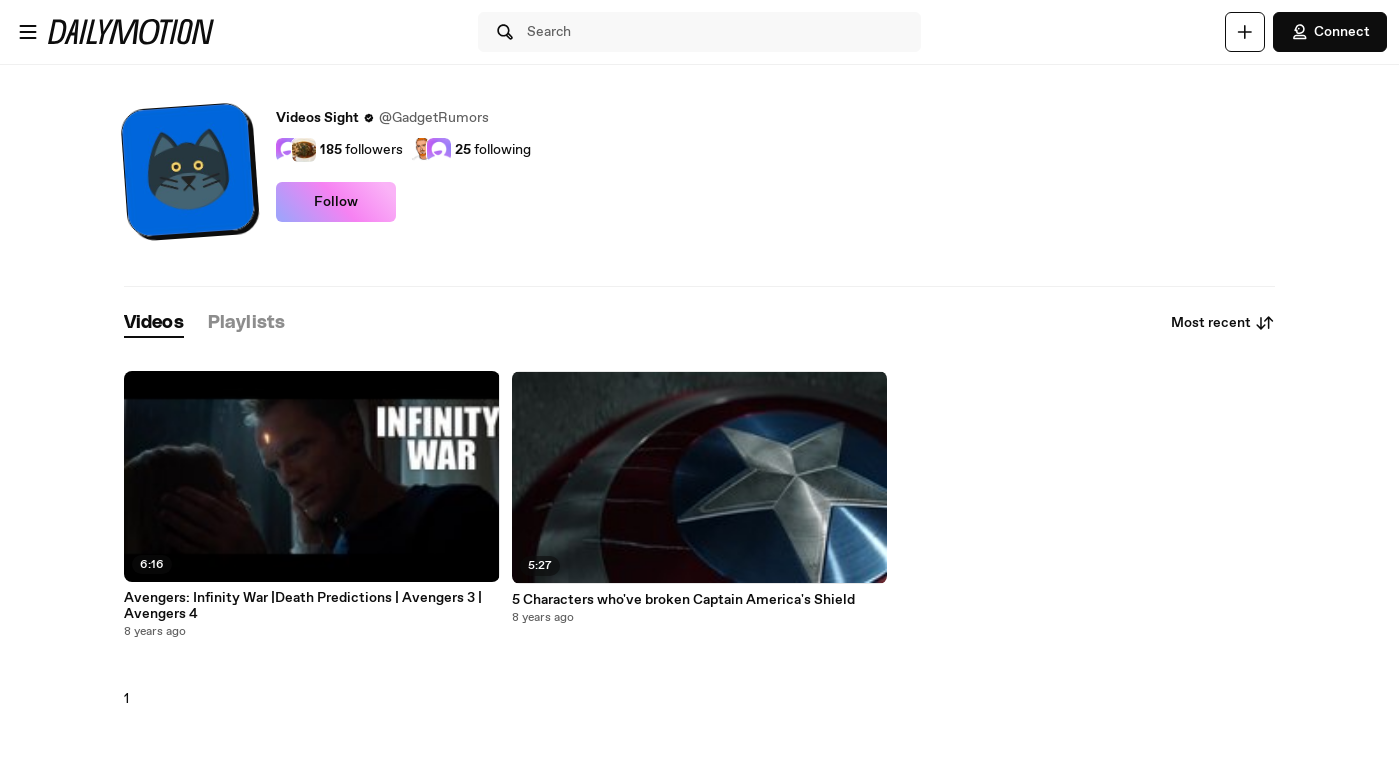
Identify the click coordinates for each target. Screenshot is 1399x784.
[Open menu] (28, 32)
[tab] (154, 323)
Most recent (1223, 323)
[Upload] (1245, 32)
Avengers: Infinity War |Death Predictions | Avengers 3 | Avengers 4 (303, 606)
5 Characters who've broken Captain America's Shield (683, 600)
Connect (1330, 32)
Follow (336, 202)
